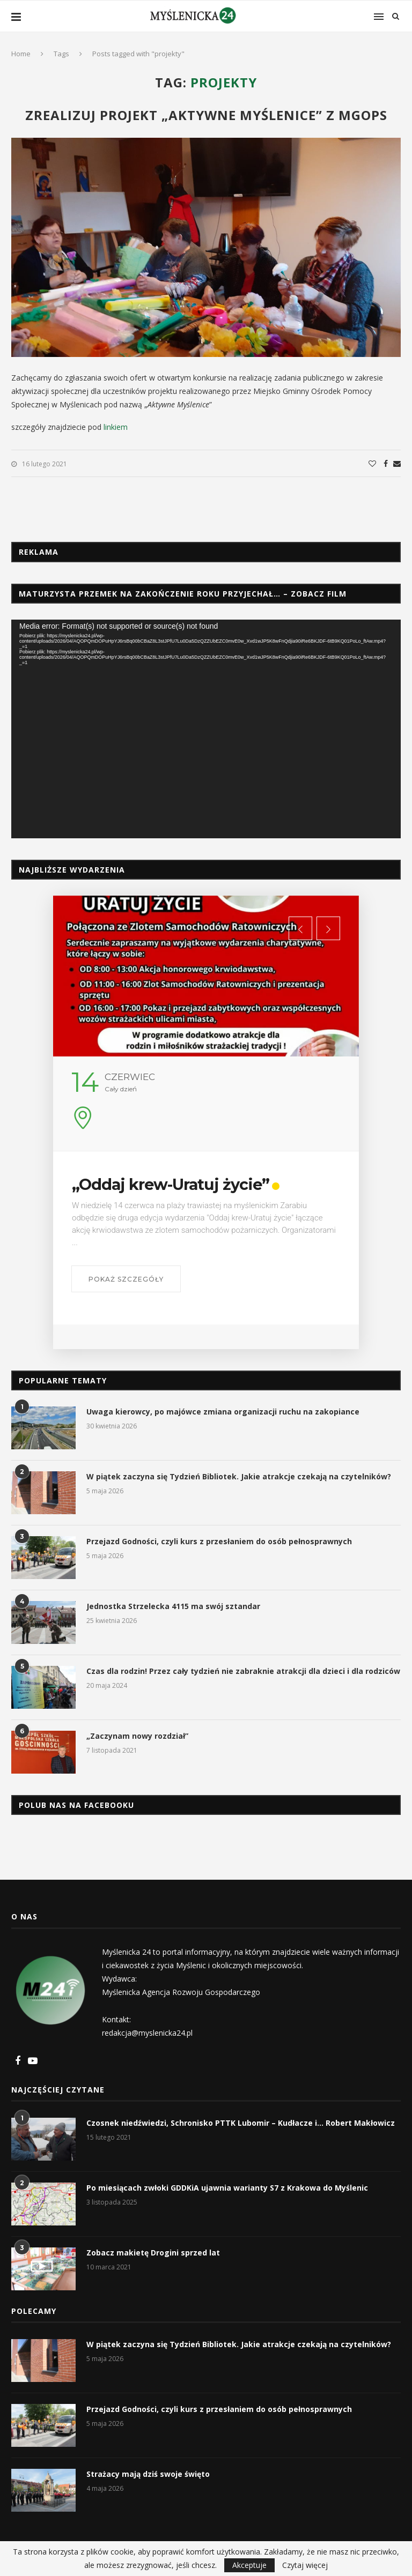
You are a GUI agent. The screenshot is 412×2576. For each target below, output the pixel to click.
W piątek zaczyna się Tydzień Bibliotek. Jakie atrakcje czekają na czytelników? (238, 1476)
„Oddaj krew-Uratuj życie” (207, 1184)
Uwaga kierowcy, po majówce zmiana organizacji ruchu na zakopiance (222, 1411)
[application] (206, 729)
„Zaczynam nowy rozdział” (137, 1736)
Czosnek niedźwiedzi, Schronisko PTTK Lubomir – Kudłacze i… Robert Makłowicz (240, 2123)
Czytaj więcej (305, 2565)
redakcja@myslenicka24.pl (147, 2033)
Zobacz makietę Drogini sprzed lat (153, 2252)
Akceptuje (249, 2565)
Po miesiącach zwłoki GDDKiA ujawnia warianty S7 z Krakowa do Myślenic (227, 2188)
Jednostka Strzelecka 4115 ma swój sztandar (173, 1606)
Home (21, 53)
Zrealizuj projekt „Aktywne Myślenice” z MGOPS (206, 115)
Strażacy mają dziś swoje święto (148, 2474)
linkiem (116, 427)
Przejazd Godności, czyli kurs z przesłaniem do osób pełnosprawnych (219, 1541)
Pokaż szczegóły (160, 1279)
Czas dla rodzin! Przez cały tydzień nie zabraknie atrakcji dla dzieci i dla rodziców (243, 1671)
